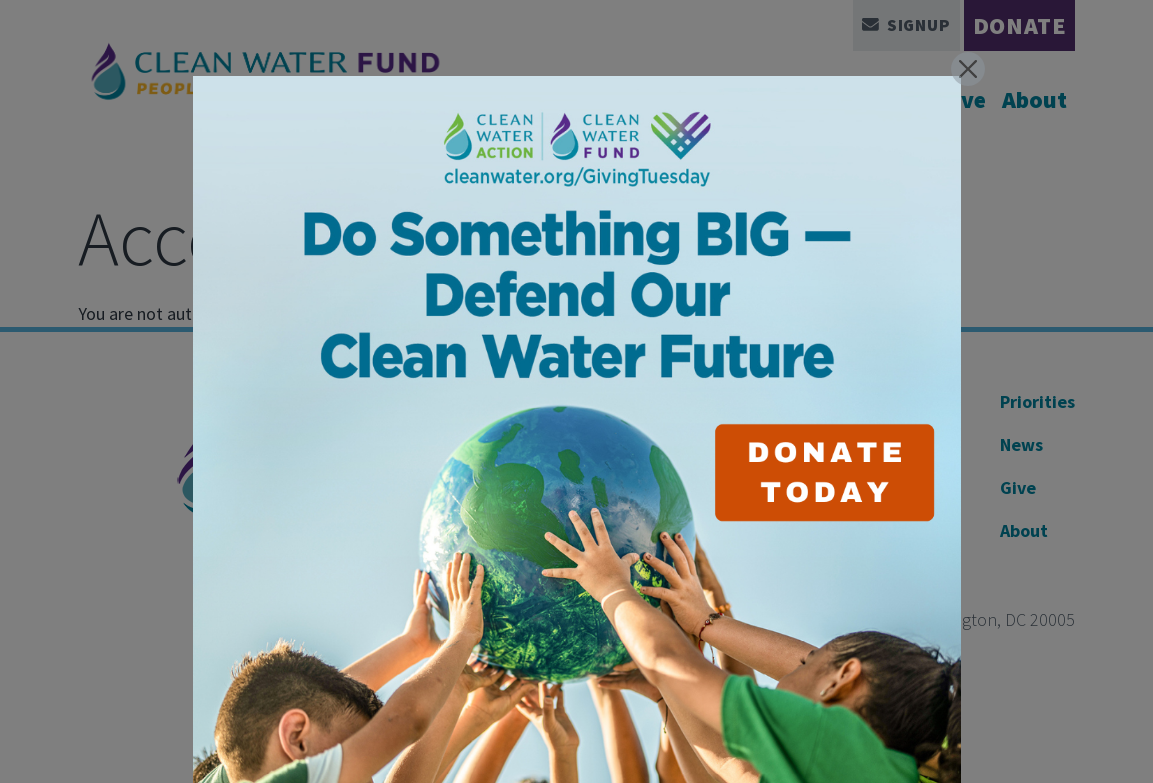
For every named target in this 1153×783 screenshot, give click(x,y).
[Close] (968, 69)
